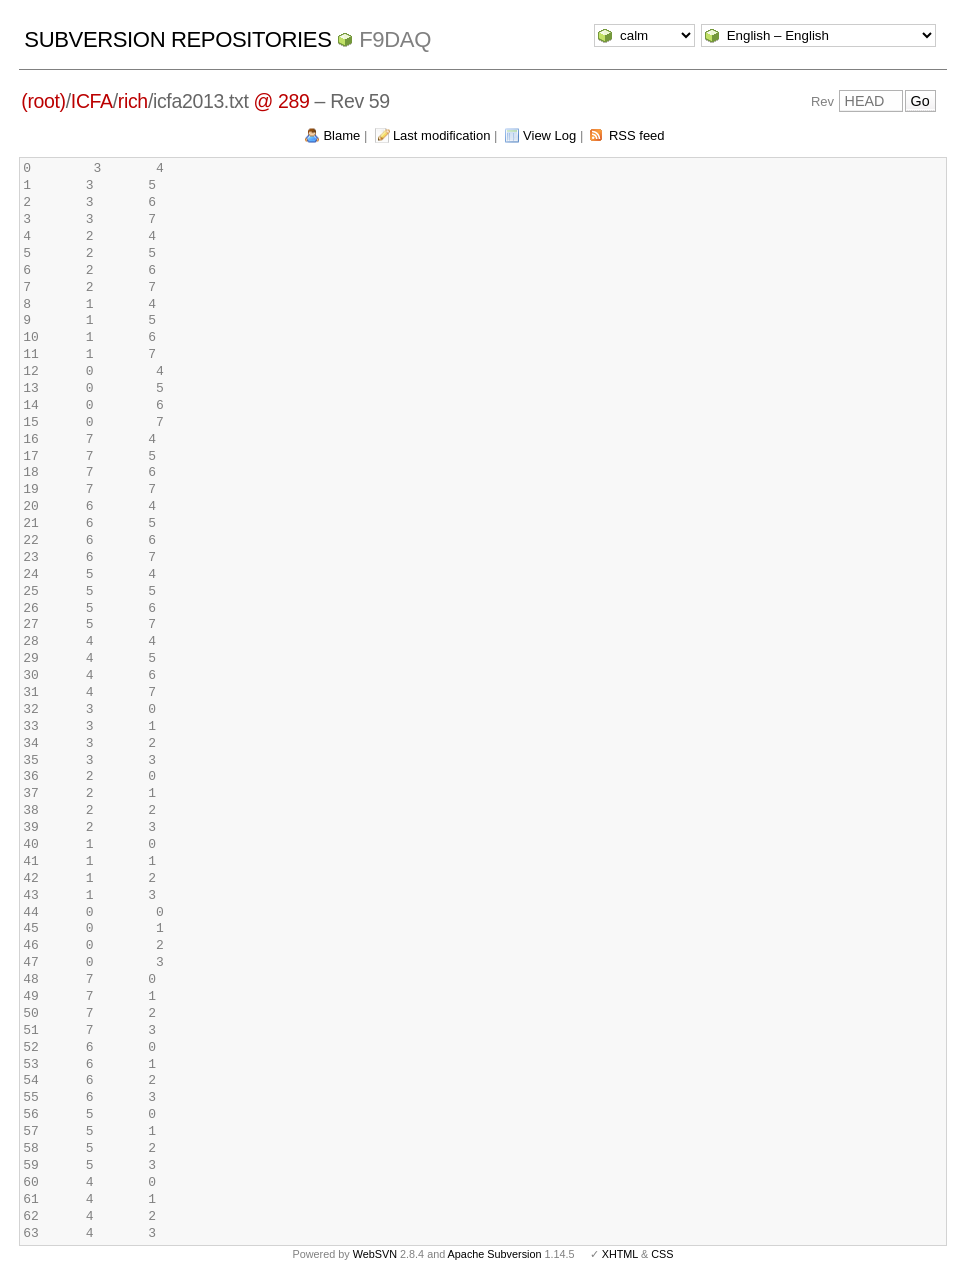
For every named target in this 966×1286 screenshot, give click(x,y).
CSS (662, 1254)
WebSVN (375, 1254)
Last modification (442, 135)
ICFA (92, 101)
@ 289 (282, 101)
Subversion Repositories (177, 39)
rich (133, 101)
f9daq (395, 39)
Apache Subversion (495, 1254)
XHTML (620, 1254)
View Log (549, 135)
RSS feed (637, 135)
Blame (341, 135)
